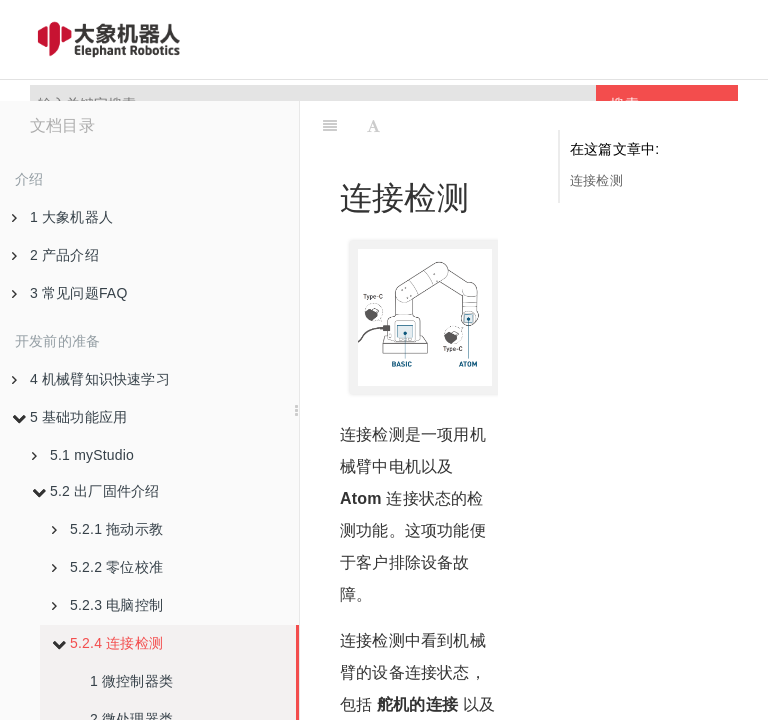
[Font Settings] (373, 126)
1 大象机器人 (62, 217)
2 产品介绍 (55, 255)
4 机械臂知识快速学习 (91, 379)
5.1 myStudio (83, 455)
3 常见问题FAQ (69, 293)
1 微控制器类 (131, 681)
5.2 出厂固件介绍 (95, 491)
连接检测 (596, 180)
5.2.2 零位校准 (107, 567)
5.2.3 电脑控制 (107, 605)
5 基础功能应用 (69, 417)
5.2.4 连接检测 (107, 643)
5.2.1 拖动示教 (107, 529)
